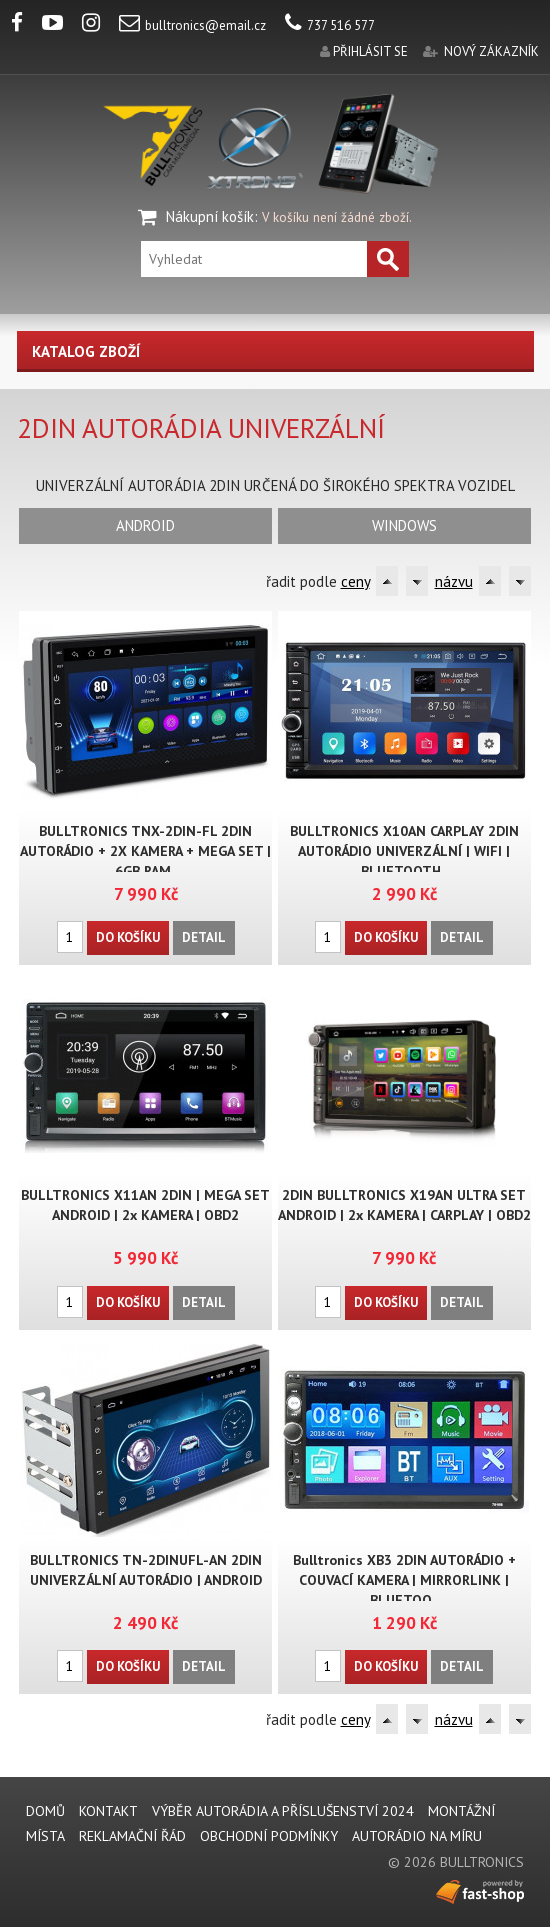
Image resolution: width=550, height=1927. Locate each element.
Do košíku (128, 937)
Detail (204, 937)
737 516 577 (330, 25)
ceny (355, 581)
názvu (454, 581)
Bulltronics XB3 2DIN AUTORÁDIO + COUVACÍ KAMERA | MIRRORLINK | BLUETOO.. (404, 1580)
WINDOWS (404, 525)
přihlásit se (370, 51)
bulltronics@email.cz (192, 25)
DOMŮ (45, 1811)
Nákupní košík (210, 216)
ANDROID (145, 525)
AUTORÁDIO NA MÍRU (417, 1836)
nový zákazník (491, 51)
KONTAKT (108, 1811)
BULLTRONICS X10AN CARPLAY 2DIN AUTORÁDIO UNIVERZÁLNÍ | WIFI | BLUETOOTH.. (404, 851)
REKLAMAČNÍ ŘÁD (132, 1836)
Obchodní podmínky (269, 1836)
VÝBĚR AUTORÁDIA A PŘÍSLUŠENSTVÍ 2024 (283, 1811)
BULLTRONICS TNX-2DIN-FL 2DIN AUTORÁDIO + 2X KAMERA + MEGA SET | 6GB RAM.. (145, 851)
